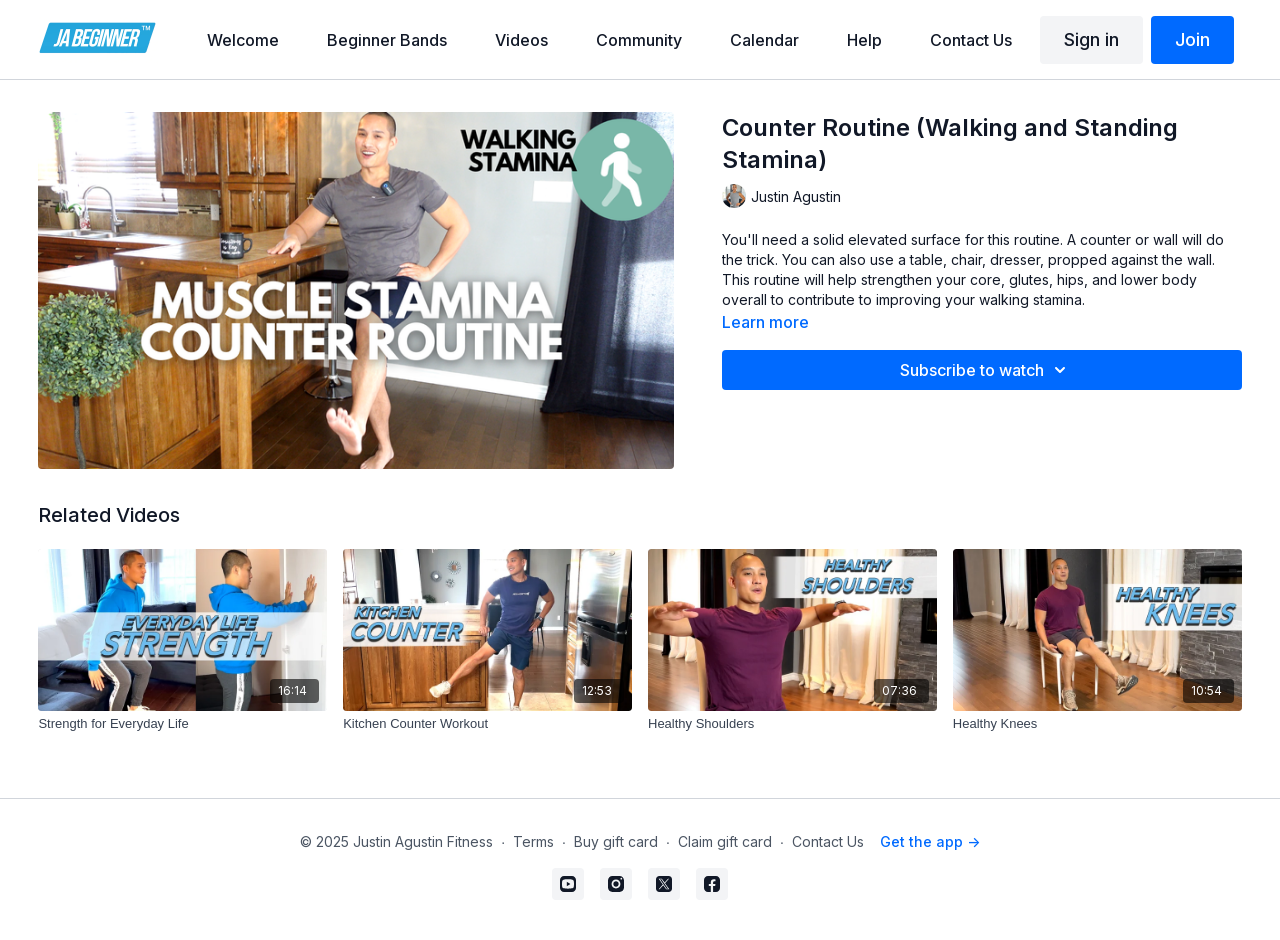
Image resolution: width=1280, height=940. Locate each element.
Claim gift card (725, 841)
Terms (533, 841)
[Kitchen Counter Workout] (487, 724)
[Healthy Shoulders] (792, 724)
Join (1192, 39)
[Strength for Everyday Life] (182, 724)
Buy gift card (616, 841)
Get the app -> (930, 841)
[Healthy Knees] (1097, 724)
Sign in (1091, 39)
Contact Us (828, 841)
